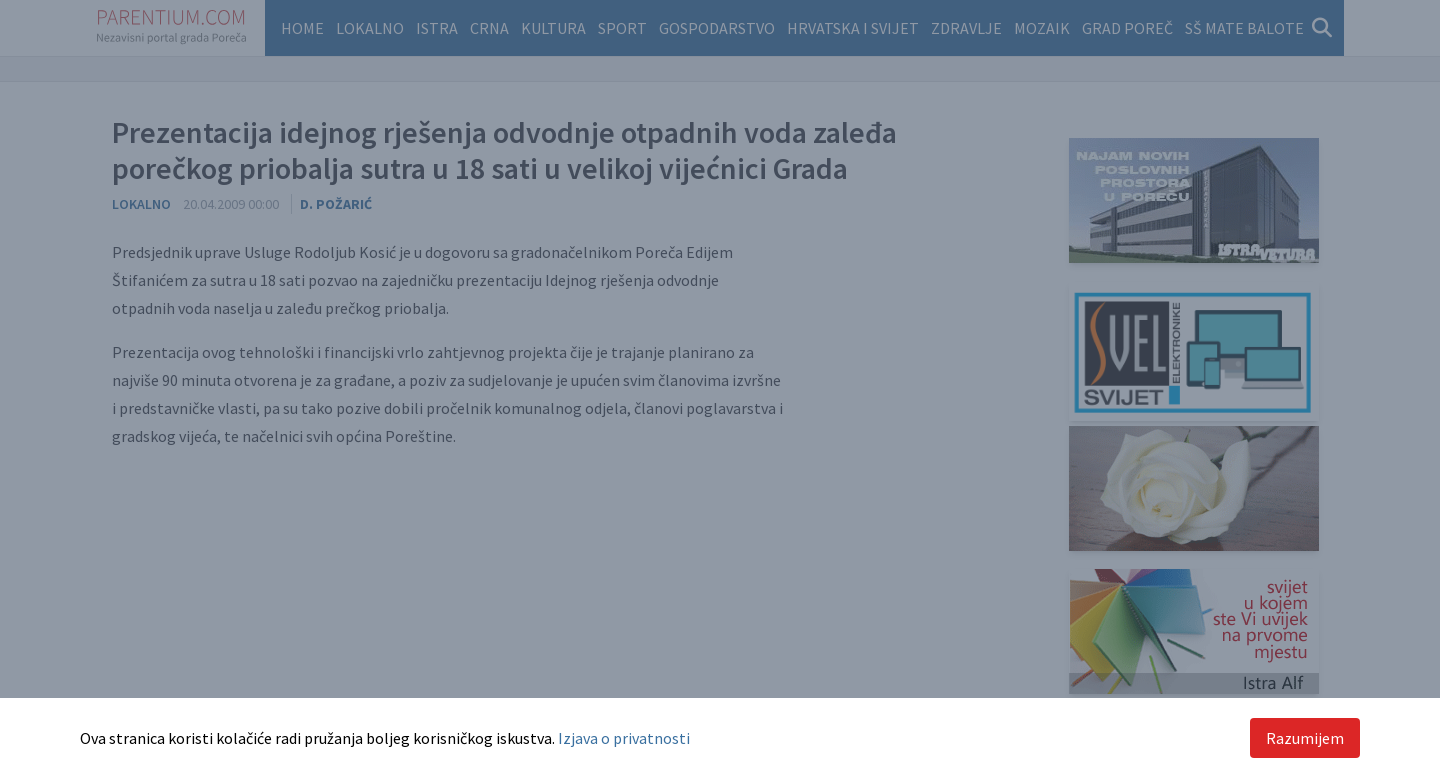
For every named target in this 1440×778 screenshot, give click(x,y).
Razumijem (1305, 738)
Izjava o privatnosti (624, 738)
